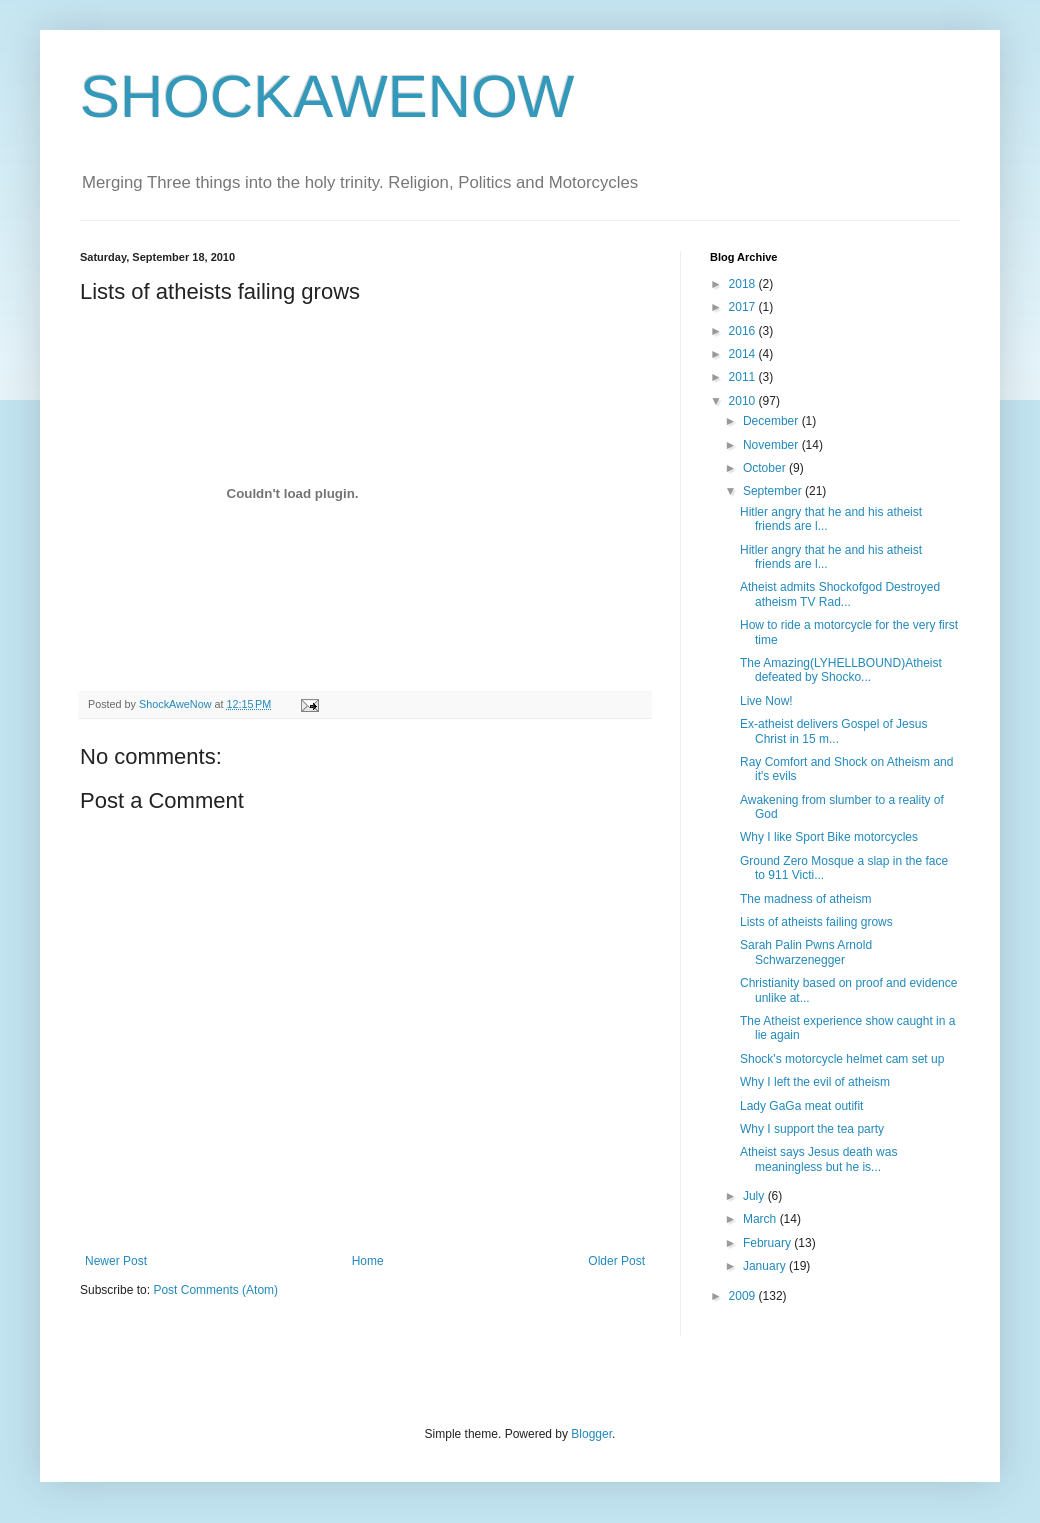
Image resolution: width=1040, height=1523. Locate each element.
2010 (744, 401)
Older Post (616, 1261)
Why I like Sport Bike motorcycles (829, 837)
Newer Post (116, 1261)
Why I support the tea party (812, 1129)
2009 (744, 1296)
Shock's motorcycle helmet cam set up (842, 1059)
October (766, 468)
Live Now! (766, 701)
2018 (744, 284)
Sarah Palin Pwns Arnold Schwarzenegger (806, 952)
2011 (744, 377)
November (772, 445)
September (774, 491)
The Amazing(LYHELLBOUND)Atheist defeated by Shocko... (841, 670)
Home (368, 1261)
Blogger (591, 1434)
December (772, 421)
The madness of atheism (805, 899)
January (766, 1266)
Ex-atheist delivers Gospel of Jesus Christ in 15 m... (833, 731)
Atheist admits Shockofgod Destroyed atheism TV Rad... (840, 594)
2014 (744, 354)
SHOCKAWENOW (327, 96)
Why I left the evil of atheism (815, 1082)
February (768, 1243)
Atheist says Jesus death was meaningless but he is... (818, 1159)
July (755, 1196)
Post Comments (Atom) (215, 1290)
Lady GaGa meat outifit (801, 1106)
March (761, 1219)
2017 (744, 307)
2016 (744, 331)
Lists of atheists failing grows (816, 922)
